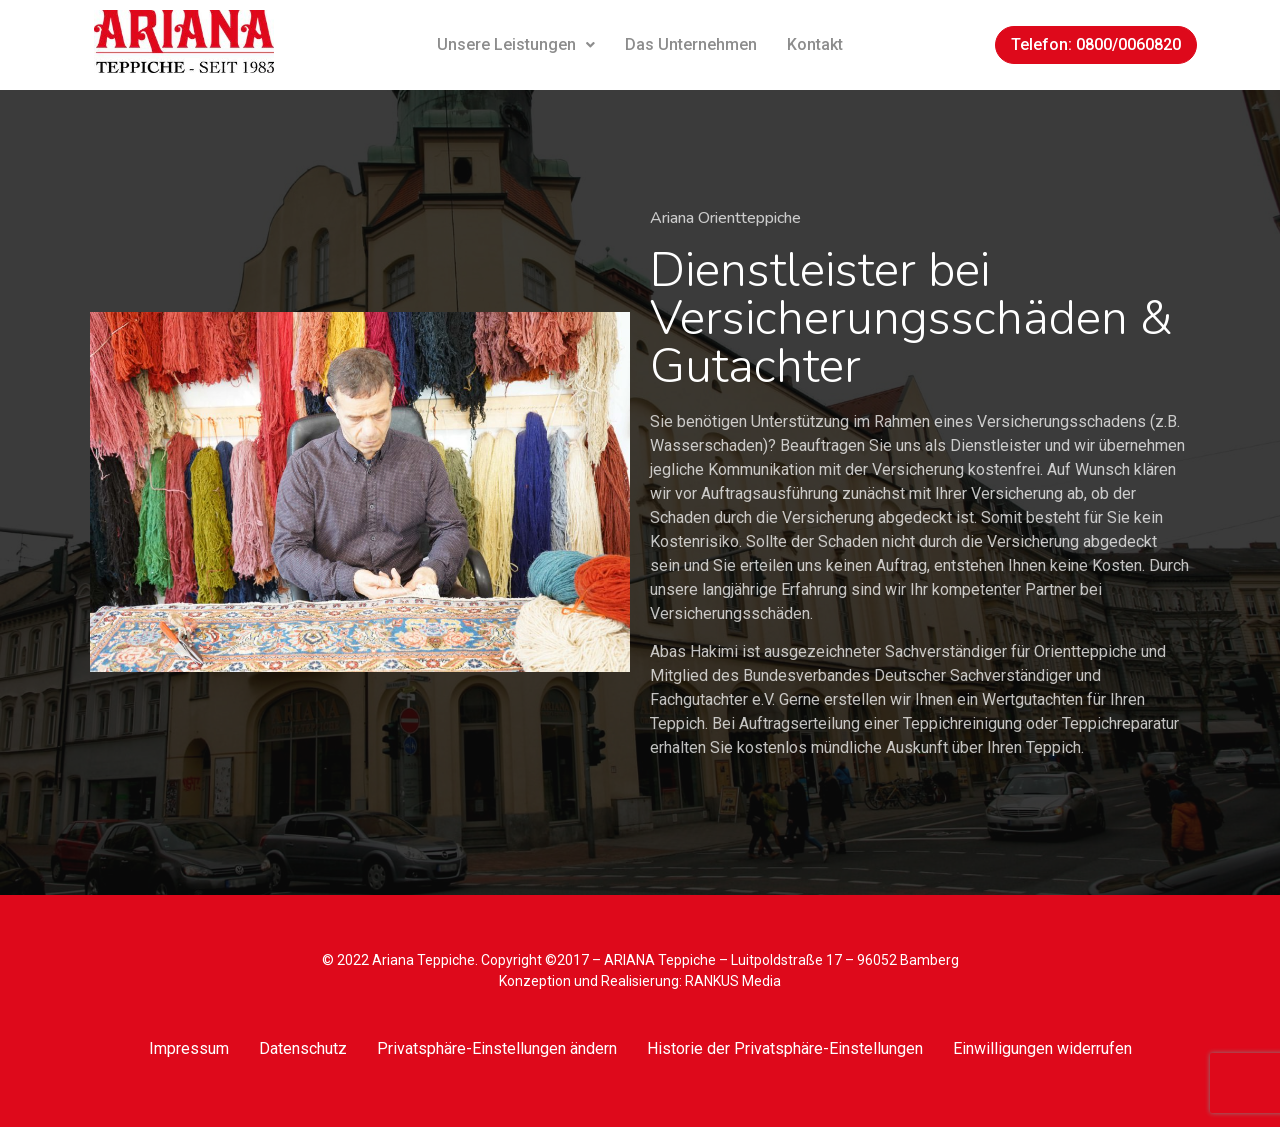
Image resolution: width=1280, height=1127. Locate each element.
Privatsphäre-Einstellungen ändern (497, 1048)
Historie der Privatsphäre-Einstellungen (785, 1048)
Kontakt (815, 44)
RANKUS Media (733, 981)
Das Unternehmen (691, 44)
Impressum (189, 1048)
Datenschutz (303, 1048)
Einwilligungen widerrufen (1042, 1048)
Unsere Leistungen (516, 44)
